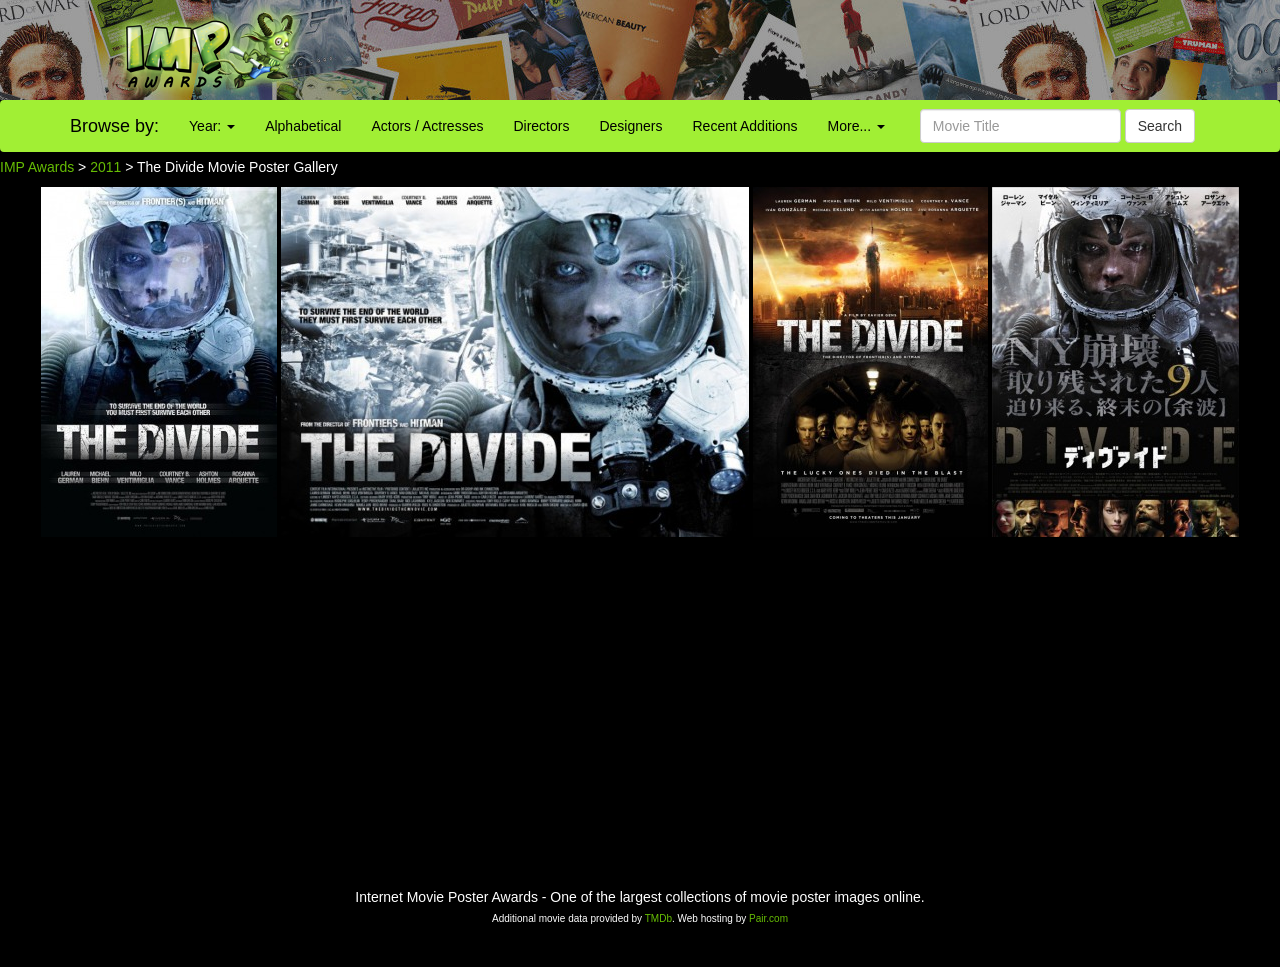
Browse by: (114, 126)
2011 (105, 167)
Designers (630, 126)
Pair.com (768, 918)
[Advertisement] (800, 50)
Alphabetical (303, 126)
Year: (212, 126)
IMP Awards (37, 167)
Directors (541, 126)
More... (856, 126)
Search (1160, 126)
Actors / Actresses (427, 126)
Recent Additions (745, 126)
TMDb (658, 918)
